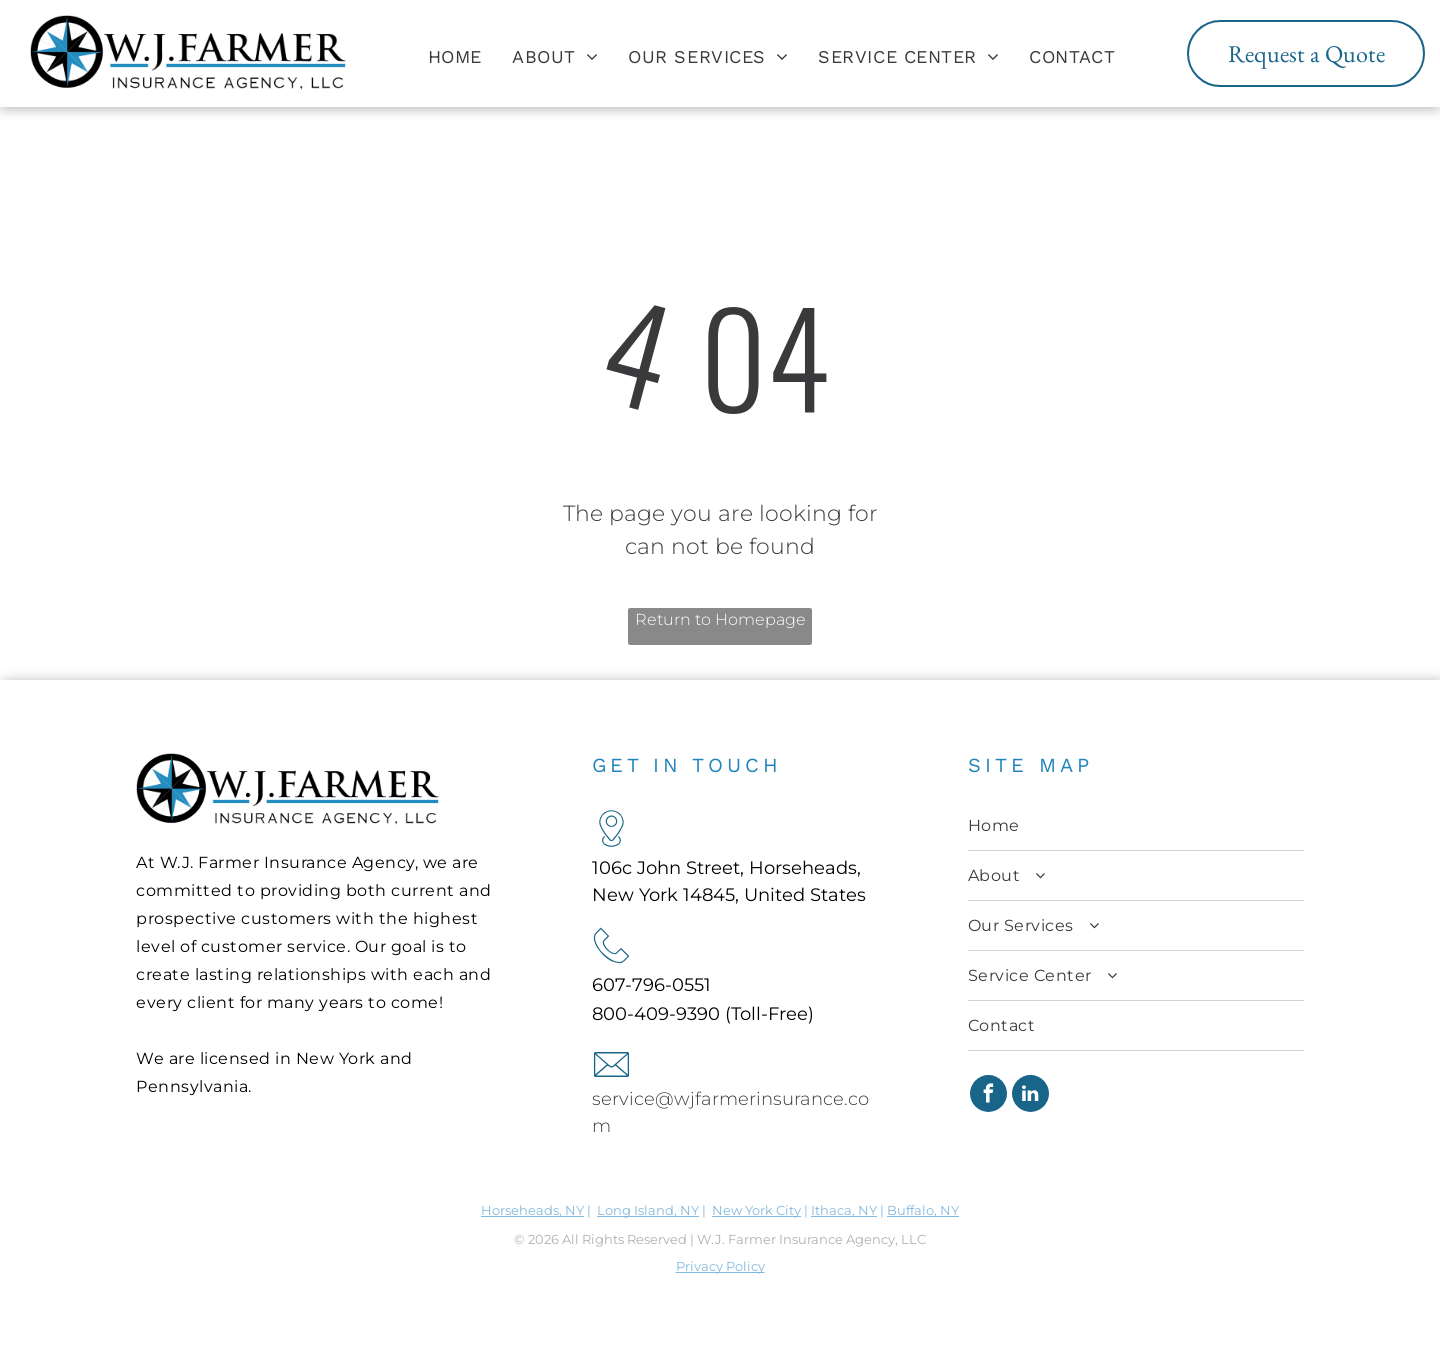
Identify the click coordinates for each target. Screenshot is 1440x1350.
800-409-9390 (656, 1014)
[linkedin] (1030, 1096)
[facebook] (988, 1096)
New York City (756, 1210)
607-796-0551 (651, 985)
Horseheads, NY (532, 1210)
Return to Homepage (720, 619)
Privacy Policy (720, 1266)
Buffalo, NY (923, 1210)
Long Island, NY (648, 1210)
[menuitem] (455, 56)
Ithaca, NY (844, 1210)
